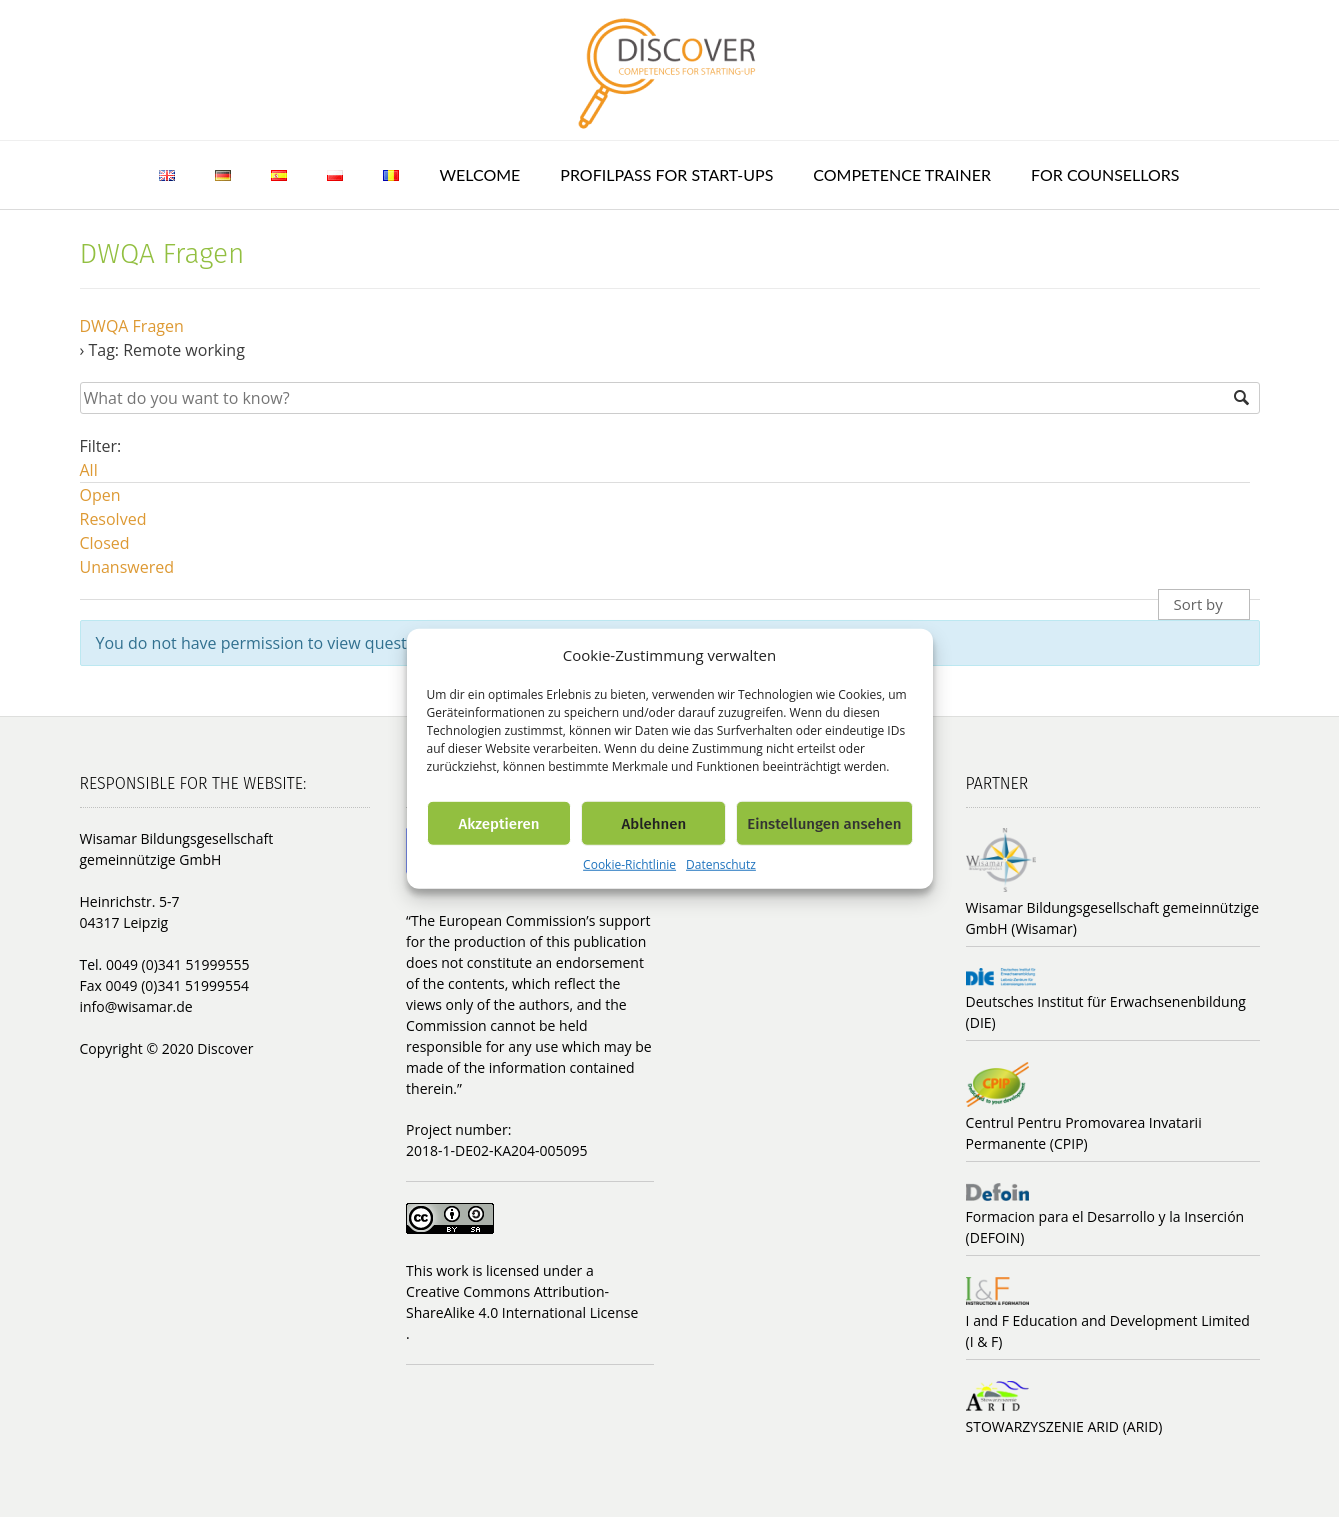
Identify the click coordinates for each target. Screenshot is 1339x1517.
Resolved (113, 519)
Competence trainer (902, 174)
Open (100, 495)
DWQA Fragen (132, 326)
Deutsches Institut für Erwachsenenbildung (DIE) (1106, 1012)
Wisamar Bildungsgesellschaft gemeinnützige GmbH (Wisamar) (1112, 918)
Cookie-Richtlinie (629, 864)
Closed (105, 543)
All (89, 470)
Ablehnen (653, 823)
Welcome (479, 174)
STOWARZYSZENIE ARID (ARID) (1064, 1426)
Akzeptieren (498, 823)
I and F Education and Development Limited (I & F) (1108, 1331)
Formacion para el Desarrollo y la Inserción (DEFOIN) (1105, 1227)
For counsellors (1105, 174)
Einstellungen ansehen (824, 823)
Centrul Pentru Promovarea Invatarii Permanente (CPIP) (1084, 1133)
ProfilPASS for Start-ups (666, 174)
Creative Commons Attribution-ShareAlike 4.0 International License (522, 1302)
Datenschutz (721, 864)
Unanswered (127, 567)
